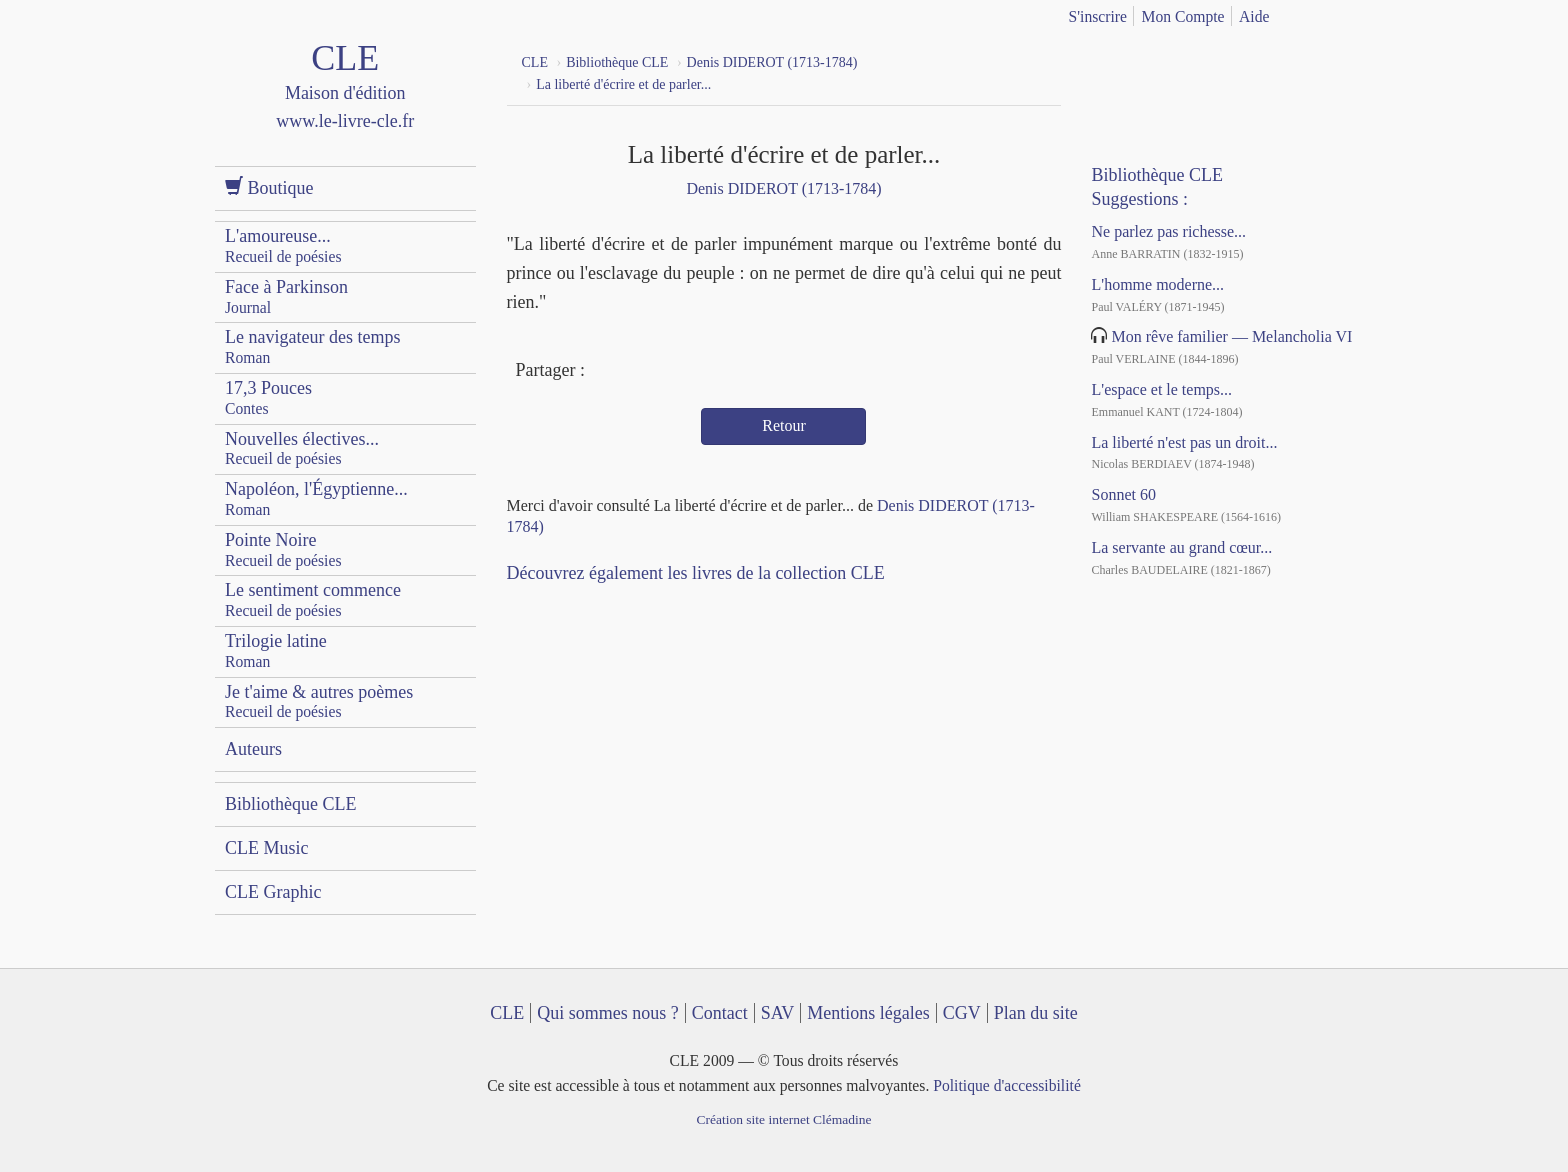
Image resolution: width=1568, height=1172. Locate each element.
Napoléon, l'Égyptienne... (316, 498)
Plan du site (1036, 1013)
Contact (720, 1013)
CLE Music (267, 848)
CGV (962, 1013)
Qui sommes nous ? (608, 1013)
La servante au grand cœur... (1181, 547)
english (1342, 13)
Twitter (642, 372)
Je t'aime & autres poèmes (319, 701)
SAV (778, 1013)
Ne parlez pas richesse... (1168, 231)
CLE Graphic (273, 892)
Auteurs (253, 749)
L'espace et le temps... (1161, 389)
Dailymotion (1189, 60)
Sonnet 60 (1123, 494)
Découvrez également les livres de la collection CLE (696, 573)
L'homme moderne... (1157, 284)
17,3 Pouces (268, 397)
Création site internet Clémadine (783, 1119)
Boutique (269, 187)
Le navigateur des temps (312, 346)
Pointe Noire (283, 549)
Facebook (605, 372)
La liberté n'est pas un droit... (1184, 442)
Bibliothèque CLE (290, 804)
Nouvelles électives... (302, 448)
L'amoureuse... (283, 245)
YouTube (1153, 60)
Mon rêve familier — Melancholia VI (1231, 336)
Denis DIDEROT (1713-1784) (783, 188)
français (1311, 13)
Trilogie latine (276, 650)
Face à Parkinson (286, 296)
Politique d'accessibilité (1007, 1085)
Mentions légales (868, 1013)
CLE (507, 1013)
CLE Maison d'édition (345, 104)
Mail (678, 372)
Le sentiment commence (313, 599)
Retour (784, 425)
